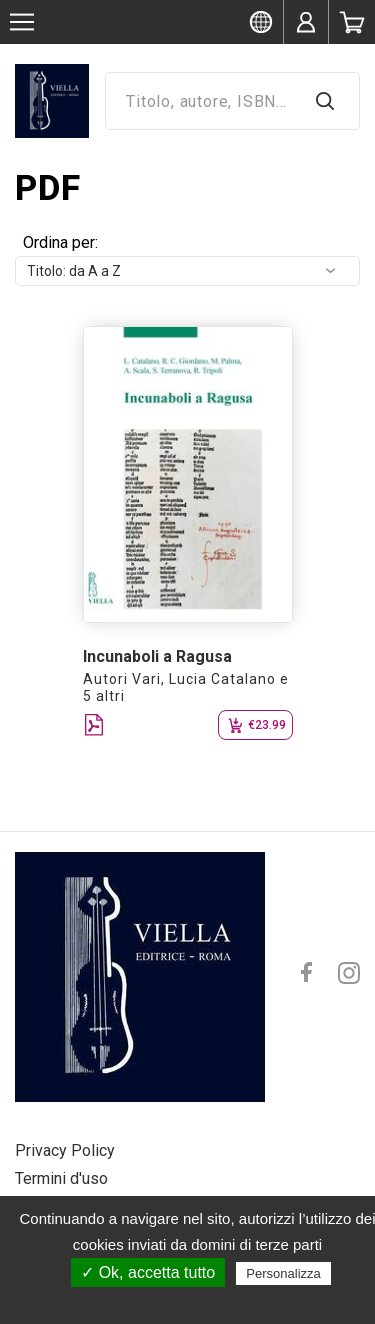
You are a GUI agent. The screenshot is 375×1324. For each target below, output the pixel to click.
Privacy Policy (65, 1150)
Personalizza (283, 1273)
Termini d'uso (61, 1178)
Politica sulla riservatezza (197, 1301)
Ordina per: (60, 242)
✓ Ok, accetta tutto (148, 1272)
